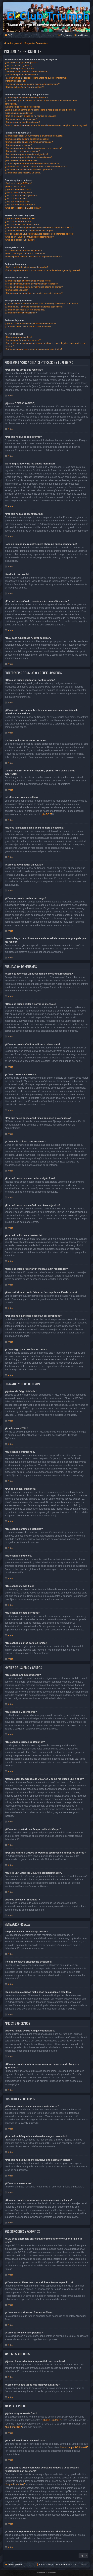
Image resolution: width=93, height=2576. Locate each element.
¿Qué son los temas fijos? (17, 201)
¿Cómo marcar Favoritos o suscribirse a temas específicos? (34, 306)
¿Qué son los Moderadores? (18, 221)
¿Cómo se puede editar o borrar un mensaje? (27, 139)
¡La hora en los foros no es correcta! (22, 107)
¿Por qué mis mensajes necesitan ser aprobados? (29, 169)
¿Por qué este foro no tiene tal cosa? (23, 340)
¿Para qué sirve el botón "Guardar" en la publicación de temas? (35, 166)
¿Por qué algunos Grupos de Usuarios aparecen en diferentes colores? (39, 234)
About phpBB (12, 2427)
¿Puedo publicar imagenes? (18, 192)
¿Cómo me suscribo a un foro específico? (25, 309)
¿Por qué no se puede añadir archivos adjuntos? (28, 157)
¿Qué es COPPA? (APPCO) (18, 65)
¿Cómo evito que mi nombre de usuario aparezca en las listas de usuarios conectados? (41, 102)
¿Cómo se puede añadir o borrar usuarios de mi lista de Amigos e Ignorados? (42, 270)
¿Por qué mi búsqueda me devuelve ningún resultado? (31, 284)
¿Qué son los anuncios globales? (21, 195)
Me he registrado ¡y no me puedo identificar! (26, 71)
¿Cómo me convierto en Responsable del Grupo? (29, 230)
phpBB (45, 814)
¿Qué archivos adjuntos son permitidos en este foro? (30, 323)
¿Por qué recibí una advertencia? (21, 160)
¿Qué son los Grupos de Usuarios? (22, 224)
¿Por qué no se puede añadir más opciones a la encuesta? (33, 148)
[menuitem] (8, 35)
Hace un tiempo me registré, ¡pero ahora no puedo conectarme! (35, 78)
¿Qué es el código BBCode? (18, 183)
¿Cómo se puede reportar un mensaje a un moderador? (32, 163)
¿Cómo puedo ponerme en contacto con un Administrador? (33, 349)
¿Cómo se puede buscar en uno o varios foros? (28, 281)
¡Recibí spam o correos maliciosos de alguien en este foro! (33, 256)
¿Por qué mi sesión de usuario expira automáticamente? (32, 84)
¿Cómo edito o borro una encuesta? (22, 151)
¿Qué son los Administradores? (20, 218)
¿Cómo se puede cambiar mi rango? (22, 122)
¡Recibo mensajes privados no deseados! (25, 253)
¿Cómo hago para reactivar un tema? (23, 172)
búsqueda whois (13, 2484)
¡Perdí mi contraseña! (15, 81)
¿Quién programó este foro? (18, 337)
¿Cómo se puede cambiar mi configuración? (26, 97)
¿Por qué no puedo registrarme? (20, 68)
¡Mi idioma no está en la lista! (19, 113)
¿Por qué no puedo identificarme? (21, 74)
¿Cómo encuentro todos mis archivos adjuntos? (28, 326)
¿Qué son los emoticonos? (18, 189)
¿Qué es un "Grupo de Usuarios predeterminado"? (29, 237)
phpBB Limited (50, 2420)
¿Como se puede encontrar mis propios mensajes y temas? (34, 293)
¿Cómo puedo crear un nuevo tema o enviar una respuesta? (34, 136)
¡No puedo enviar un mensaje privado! (23, 250)
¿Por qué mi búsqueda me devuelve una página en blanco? (34, 287)
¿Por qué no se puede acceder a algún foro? (26, 154)
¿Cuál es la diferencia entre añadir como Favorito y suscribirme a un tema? (41, 303)
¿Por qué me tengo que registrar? (21, 62)
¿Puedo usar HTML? (15, 186)
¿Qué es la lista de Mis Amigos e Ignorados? (26, 267)
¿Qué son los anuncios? (16, 198)
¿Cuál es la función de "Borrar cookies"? (24, 87)
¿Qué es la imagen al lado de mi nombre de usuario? (30, 116)
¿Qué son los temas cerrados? (20, 204)
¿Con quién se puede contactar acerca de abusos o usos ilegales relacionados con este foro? (45, 344)
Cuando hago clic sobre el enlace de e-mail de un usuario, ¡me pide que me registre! (46, 125)
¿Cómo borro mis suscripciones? (21, 312)
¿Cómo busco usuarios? (16, 290)
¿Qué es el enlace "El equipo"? (20, 240)
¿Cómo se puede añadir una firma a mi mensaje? (29, 142)
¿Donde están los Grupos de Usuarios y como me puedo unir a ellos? (38, 227)
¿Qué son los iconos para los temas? (23, 208)
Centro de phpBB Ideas (72, 2447)
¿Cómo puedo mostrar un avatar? (21, 119)
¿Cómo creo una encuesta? (18, 145)
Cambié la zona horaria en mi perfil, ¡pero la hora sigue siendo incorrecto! (40, 110)
